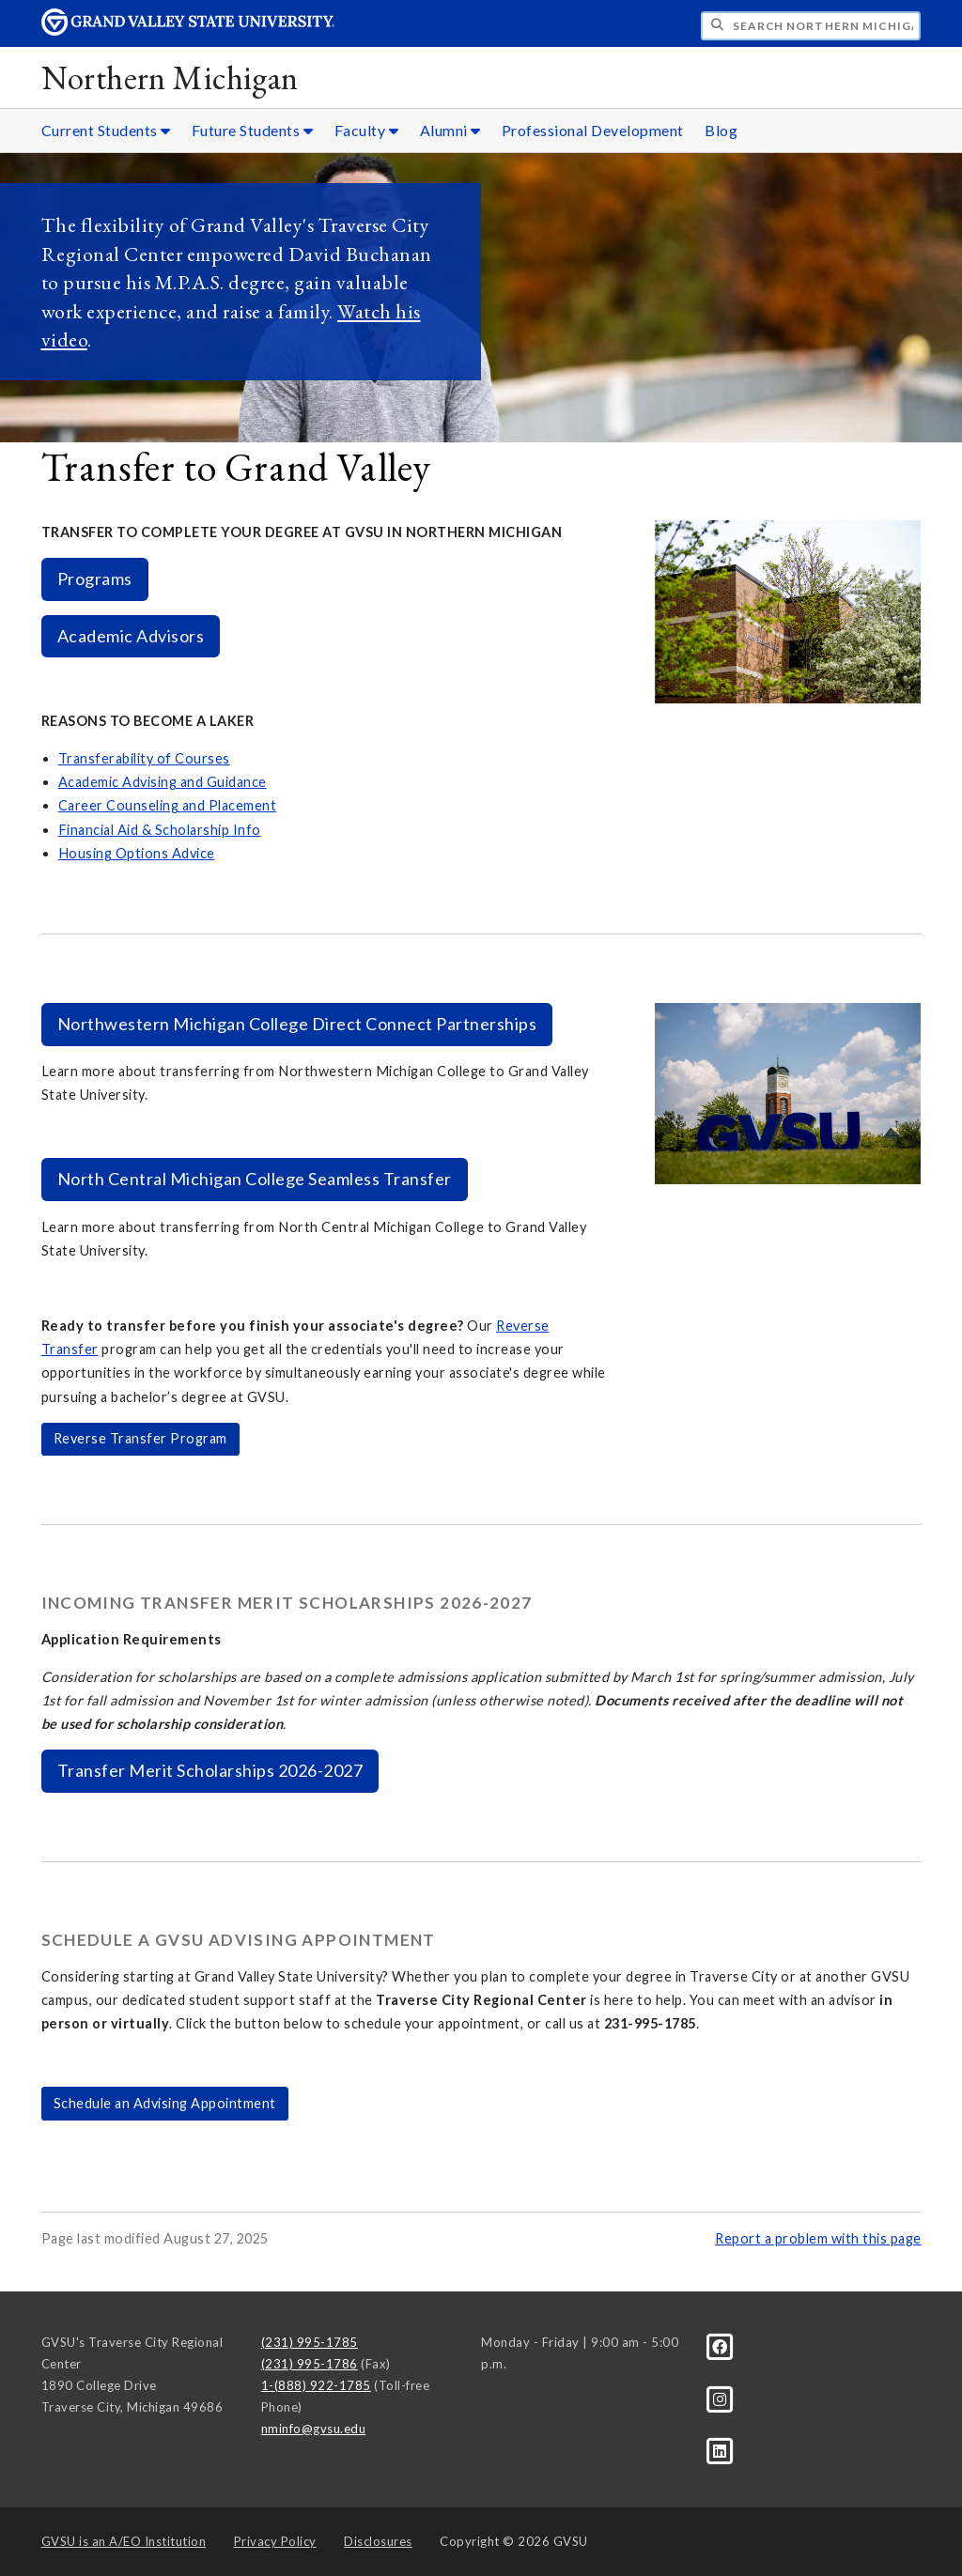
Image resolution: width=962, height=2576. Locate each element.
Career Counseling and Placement (167, 805)
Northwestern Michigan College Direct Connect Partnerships (297, 1023)
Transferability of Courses (144, 758)
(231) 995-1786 (309, 2363)
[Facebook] (720, 2345)
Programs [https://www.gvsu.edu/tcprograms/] (94, 578)
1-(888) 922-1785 (316, 2385)
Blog (721, 130)
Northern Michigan (170, 77)
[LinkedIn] (720, 2450)
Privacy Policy (275, 2541)
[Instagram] (720, 2397)
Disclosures (378, 2541)
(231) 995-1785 (309, 2342)
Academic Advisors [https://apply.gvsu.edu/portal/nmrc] (131, 635)
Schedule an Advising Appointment (165, 2103)
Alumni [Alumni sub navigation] (450, 130)
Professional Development (593, 130)
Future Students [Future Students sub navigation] (253, 130)
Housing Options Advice (136, 853)
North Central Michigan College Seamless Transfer (254, 1178)
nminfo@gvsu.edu (313, 2428)
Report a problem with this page (818, 2238)
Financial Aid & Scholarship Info (159, 830)
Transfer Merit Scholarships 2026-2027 (210, 1770)
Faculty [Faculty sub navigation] (366, 130)
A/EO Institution (124, 2541)
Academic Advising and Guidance (162, 782)
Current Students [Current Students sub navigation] (106, 130)
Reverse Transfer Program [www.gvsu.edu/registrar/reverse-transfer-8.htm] (140, 1438)
